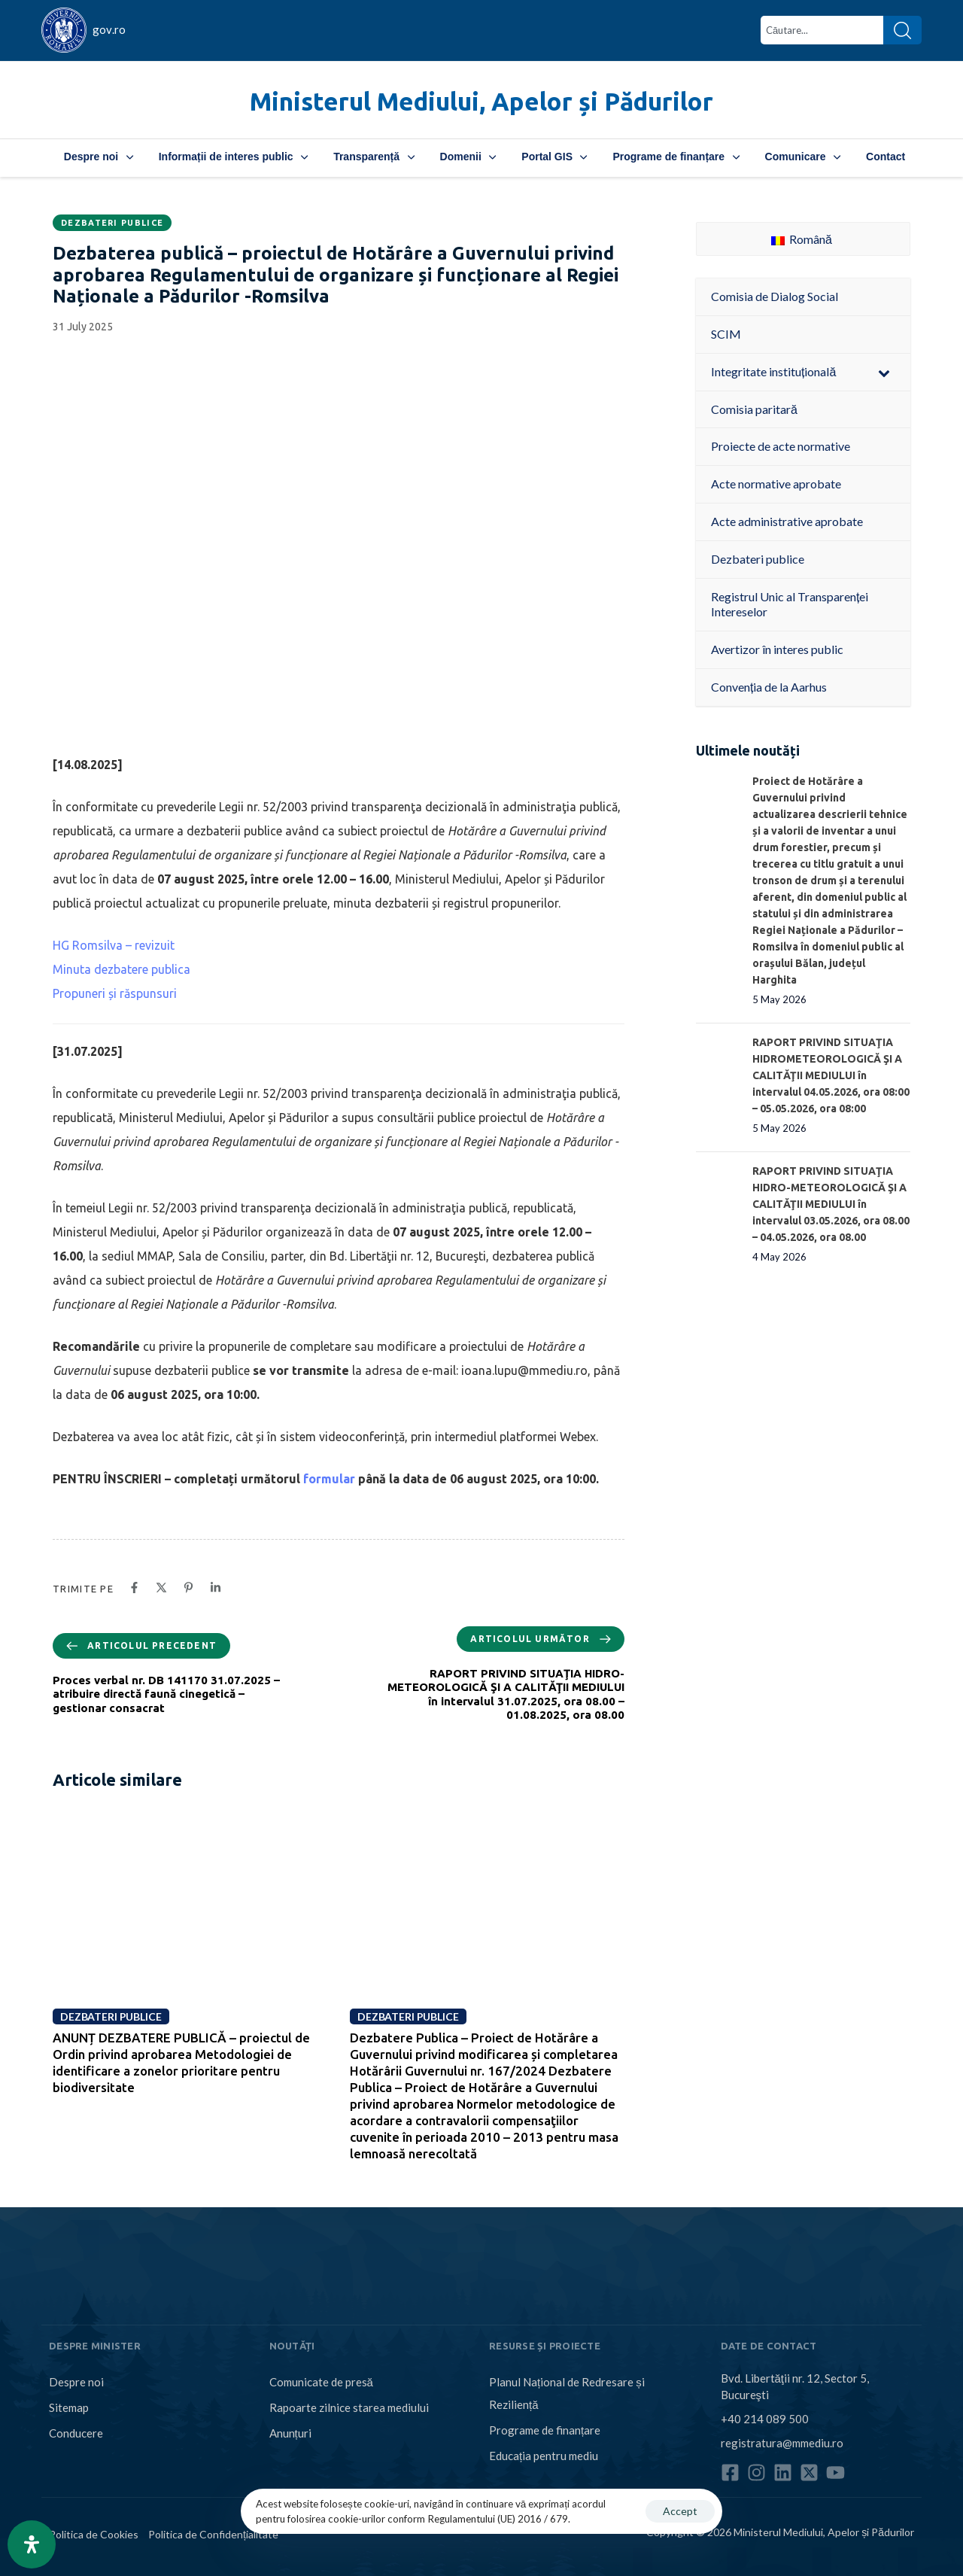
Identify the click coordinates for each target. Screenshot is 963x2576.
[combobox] (822, 30)
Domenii (468, 157)
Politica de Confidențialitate (213, 2534)
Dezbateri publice (112, 222)
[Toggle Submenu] (884, 372)
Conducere (76, 2433)
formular (329, 1479)
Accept (680, 2511)
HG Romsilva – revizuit (114, 945)
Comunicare (802, 157)
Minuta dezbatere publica (121, 969)
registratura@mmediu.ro (782, 2443)
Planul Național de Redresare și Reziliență (567, 2393)
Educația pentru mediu (543, 2455)
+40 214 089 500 (765, 2418)
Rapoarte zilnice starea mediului (349, 2407)
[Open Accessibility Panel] (32, 2544)
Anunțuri (290, 2433)
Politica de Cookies (93, 2534)
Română (801, 239)
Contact (885, 157)
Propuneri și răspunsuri (115, 993)
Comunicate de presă (321, 2382)
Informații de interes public (233, 157)
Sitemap (69, 2407)
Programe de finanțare (675, 157)
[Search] (902, 30)
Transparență (373, 157)
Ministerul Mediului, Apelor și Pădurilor (481, 101)
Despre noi (98, 157)
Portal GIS (554, 157)
